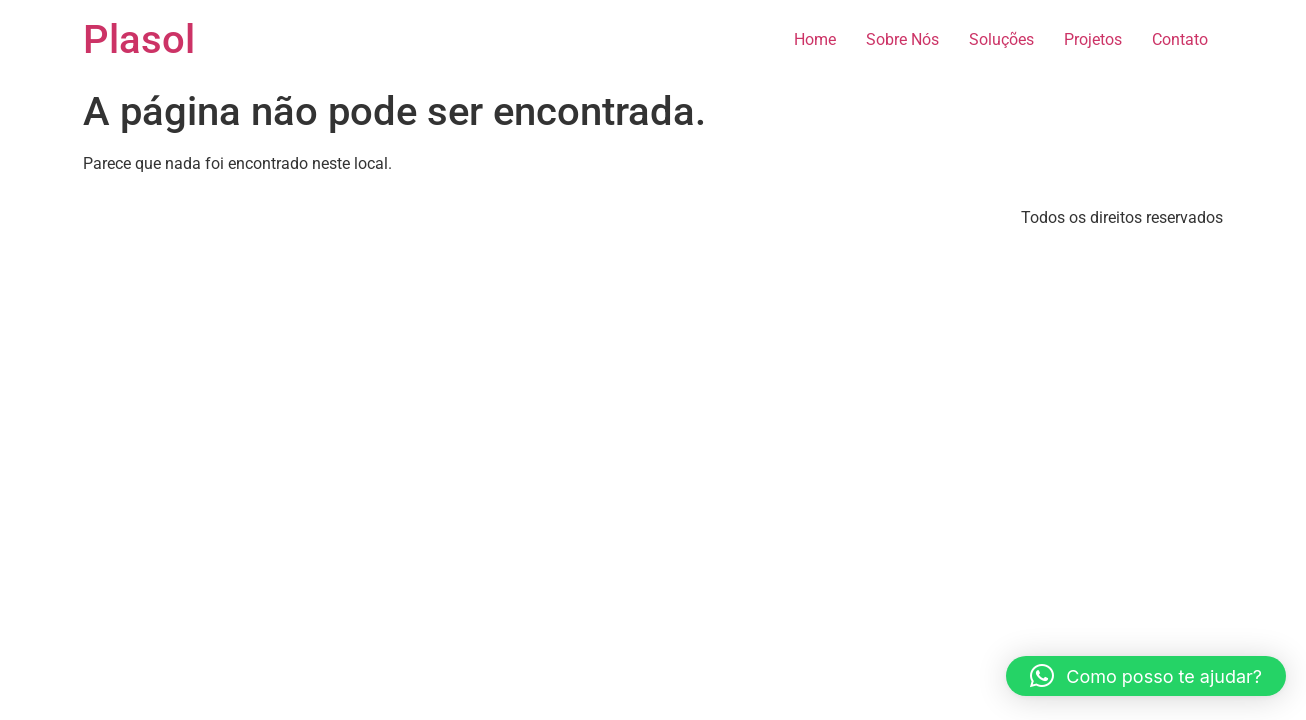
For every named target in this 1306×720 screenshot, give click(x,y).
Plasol (139, 39)
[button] (1146, 676)
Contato (1180, 39)
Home (815, 39)
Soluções (1001, 39)
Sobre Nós (902, 39)
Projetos (1093, 39)
